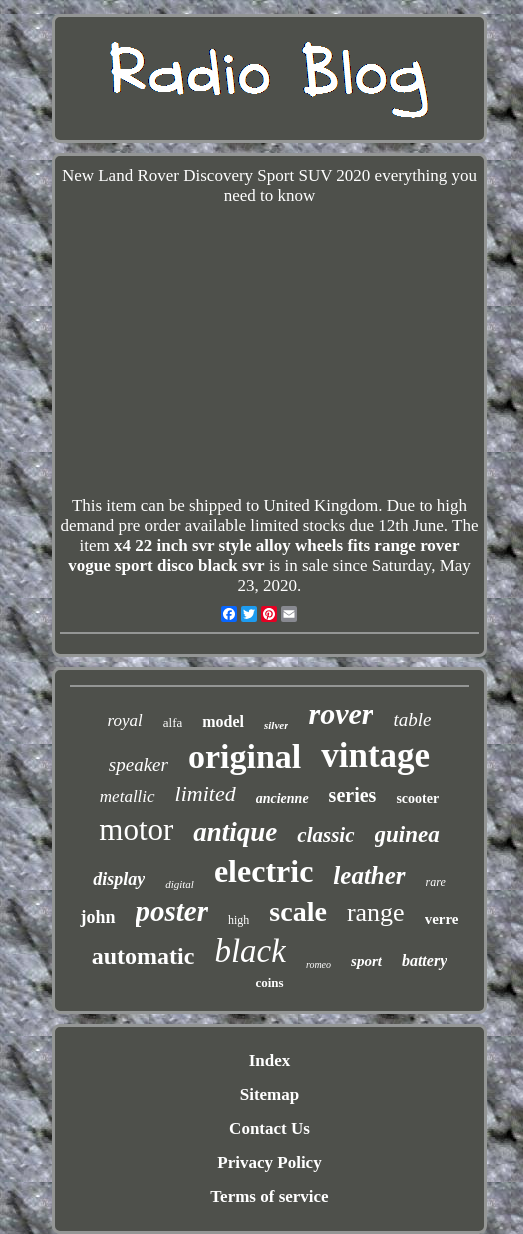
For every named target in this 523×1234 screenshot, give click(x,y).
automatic (143, 956)
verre (442, 919)
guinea (407, 834)
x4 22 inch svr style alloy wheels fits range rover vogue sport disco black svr (263, 555)
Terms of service (269, 1196)
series (353, 795)
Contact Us (269, 1128)
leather (369, 875)
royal (125, 720)
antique (235, 832)
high (238, 920)
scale (298, 911)
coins (269, 982)
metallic (127, 796)
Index (270, 1060)
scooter (417, 798)
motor (136, 829)
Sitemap (270, 1094)
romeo (318, 964)
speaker (138, 764)
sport (366, 961)
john (97, 917)
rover (340, 713)
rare (436, 882)
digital (179, 884)
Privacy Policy (269, 1162)
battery (424, 960)
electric (263, 871)
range (376, 912)
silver (276, 725)
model (223, 721)
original (244, 756)
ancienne (282, 798)
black (249, 951)
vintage (375, 755)
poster (172, 911)
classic (325, 835)
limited (205, 793)
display (119, 879)
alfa (172, 722)
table (412, 719)
